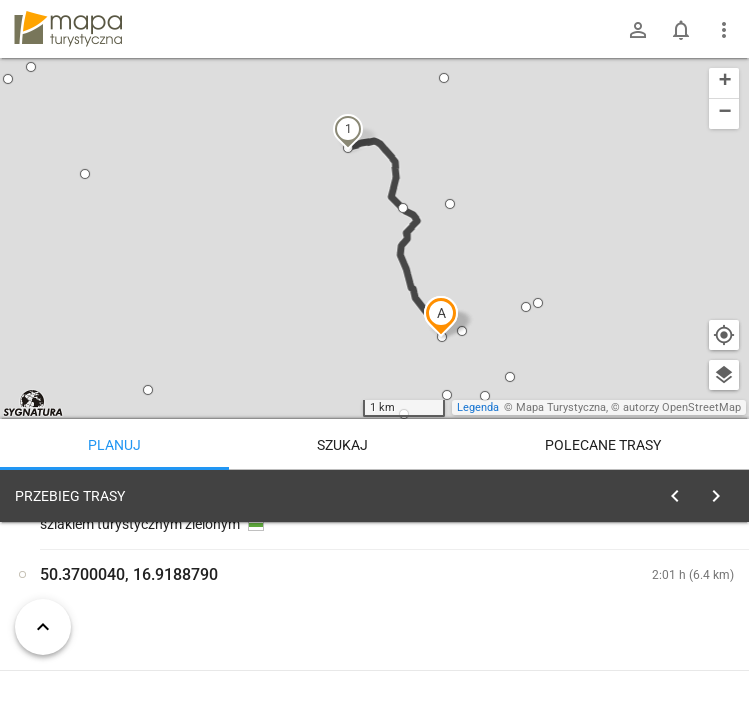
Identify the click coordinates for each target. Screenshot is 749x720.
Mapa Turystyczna (561, 407)
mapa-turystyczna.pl (68, 29)
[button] (441, 316)
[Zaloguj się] (638, 30)
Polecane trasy (603, 445)
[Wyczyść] (722, 491)
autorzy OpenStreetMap (682, 407)
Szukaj (342, 445)
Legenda (478, 407)
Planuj (114, 445)
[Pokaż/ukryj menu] (724, 30)
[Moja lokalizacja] (724, 335)
